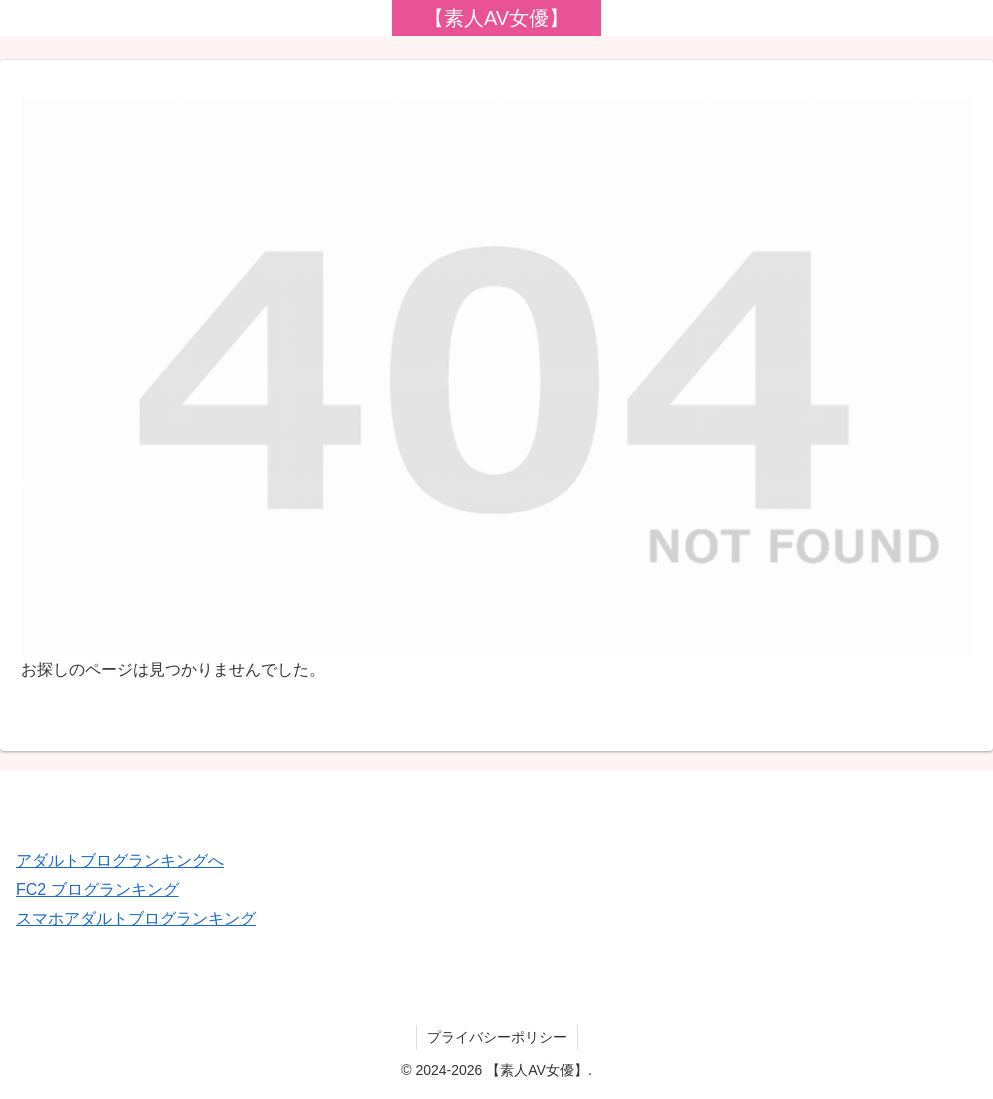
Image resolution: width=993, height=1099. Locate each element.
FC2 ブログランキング (97, 889)
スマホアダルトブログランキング (136, 918)
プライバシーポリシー (497, 1037)
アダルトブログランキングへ (120, 860)
